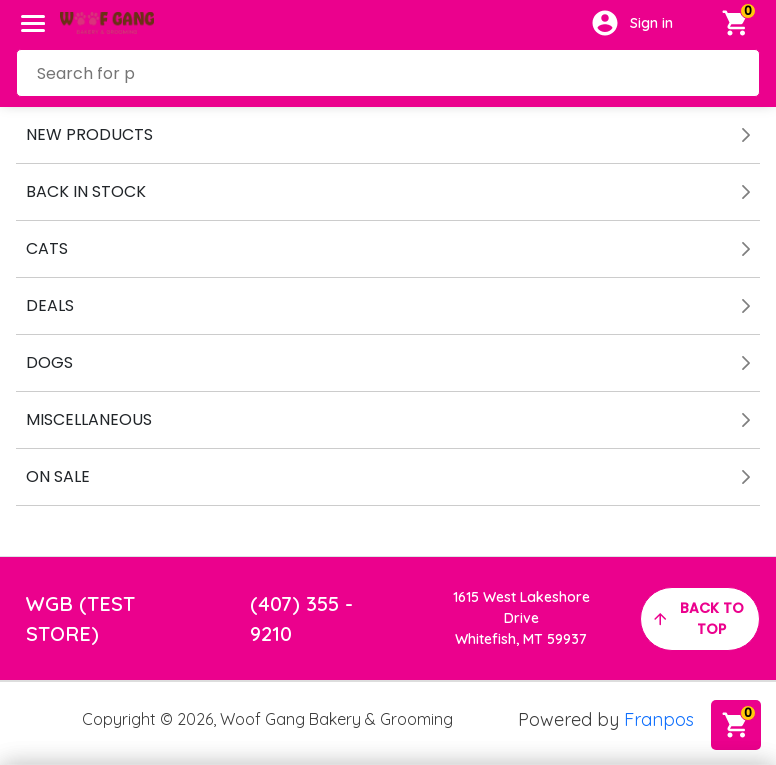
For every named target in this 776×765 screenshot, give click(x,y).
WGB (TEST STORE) (80, 618)
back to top (697, 618)
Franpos (659, 719)
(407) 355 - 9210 (301, 618)
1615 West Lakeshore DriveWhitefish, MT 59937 (521, 618)
